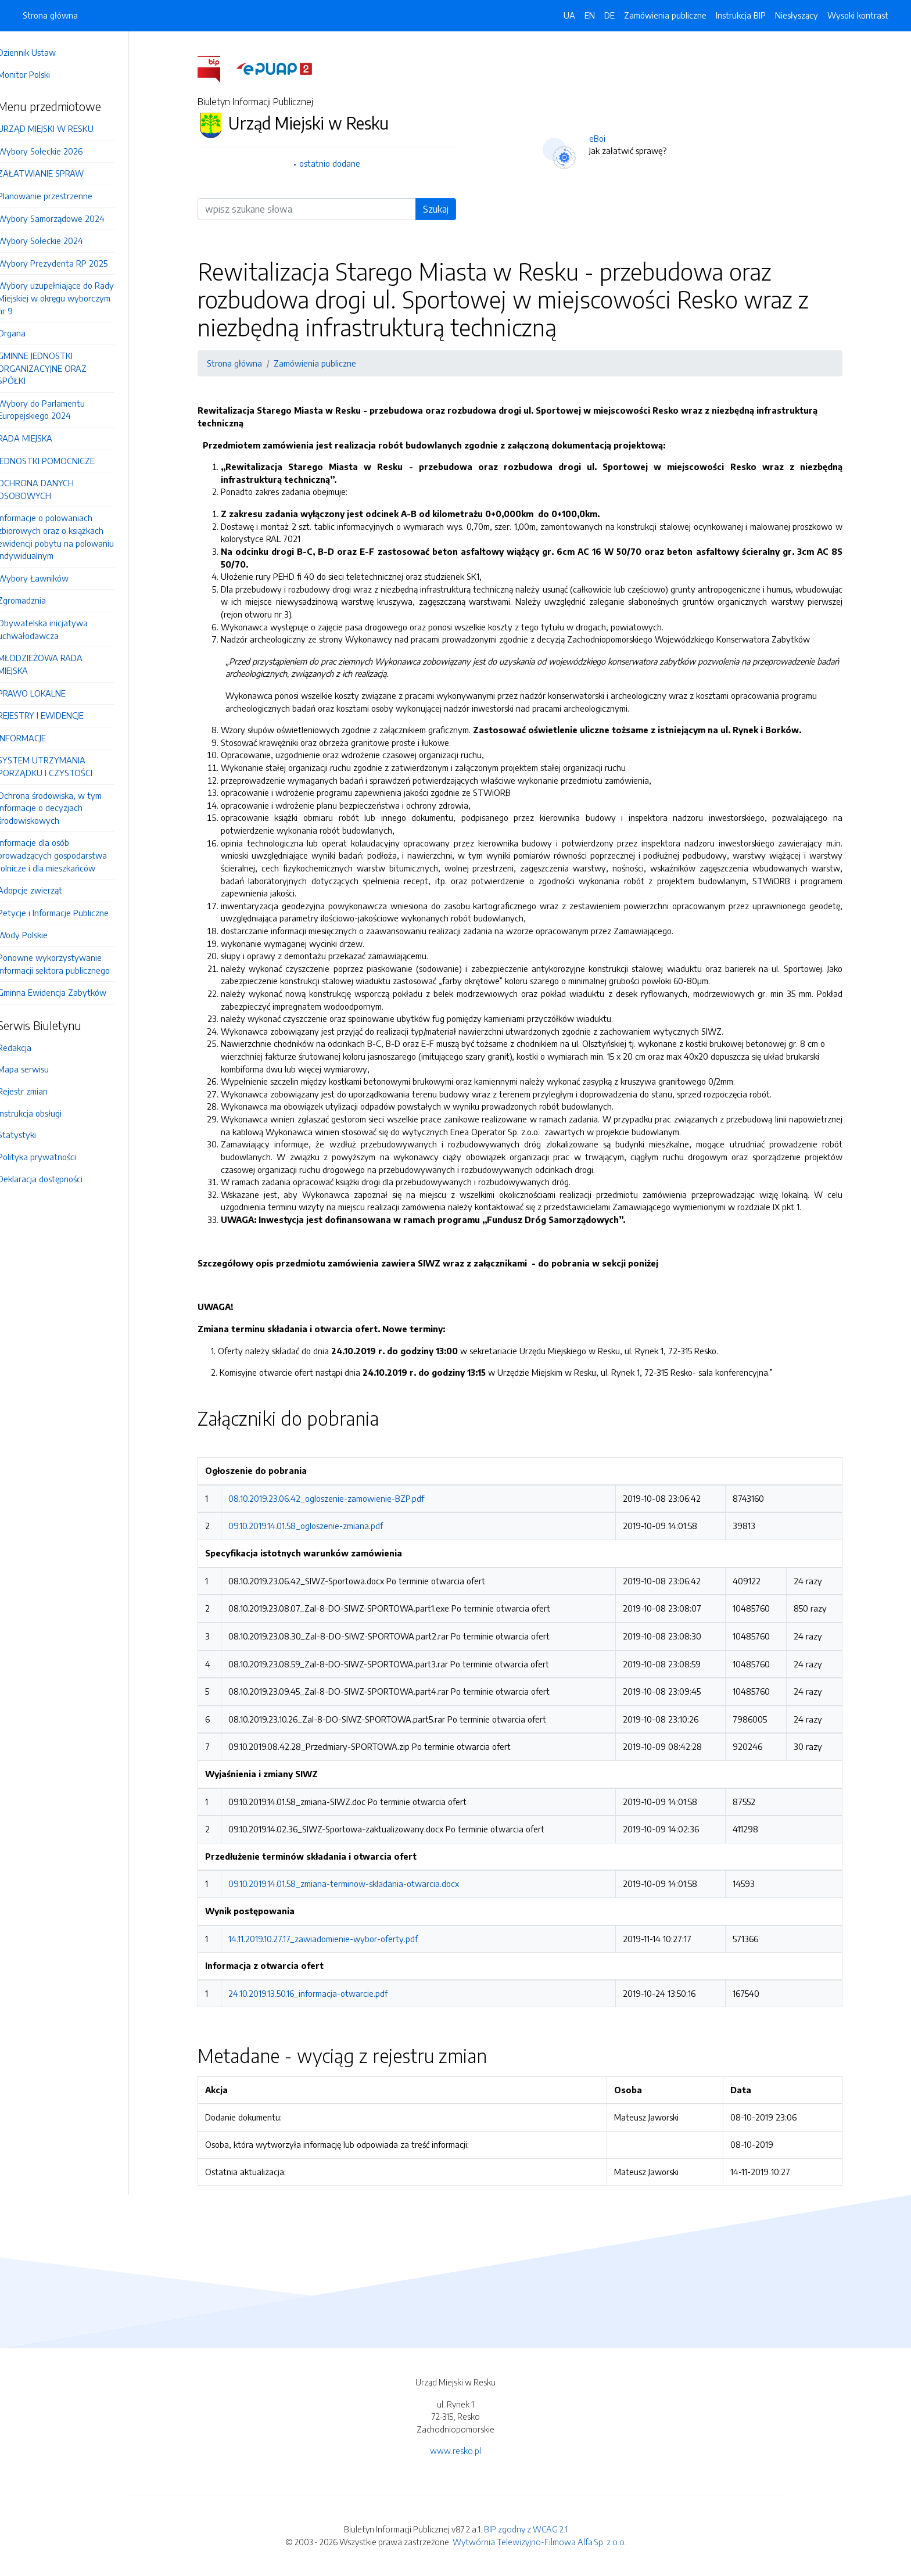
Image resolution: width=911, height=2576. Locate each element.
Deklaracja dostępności (56, 1179)
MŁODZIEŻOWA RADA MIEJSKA (56, 664)
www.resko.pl (455, 2450)
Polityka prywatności (53, 1156)
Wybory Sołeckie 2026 (56, 151)
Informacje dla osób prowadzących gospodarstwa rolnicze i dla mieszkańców (68, 855)
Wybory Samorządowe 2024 (67, 218)
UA (569, 15)
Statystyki (33, 1134)
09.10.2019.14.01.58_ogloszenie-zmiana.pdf (313, 1525)
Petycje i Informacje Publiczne (69, 912)
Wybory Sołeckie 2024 (56, 240)
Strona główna (50, 15)
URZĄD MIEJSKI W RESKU (62, 128)
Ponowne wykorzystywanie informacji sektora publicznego (70, 963)
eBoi (605, 138)
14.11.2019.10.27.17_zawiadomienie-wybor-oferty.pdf (331, 1938)
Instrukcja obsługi (46, 1113)
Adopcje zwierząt (46, 890)
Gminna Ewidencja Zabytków (68, 992)
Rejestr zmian (39, 1091)
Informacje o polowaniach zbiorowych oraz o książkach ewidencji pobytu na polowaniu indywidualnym (72, 536)
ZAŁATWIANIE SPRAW (57, 173)
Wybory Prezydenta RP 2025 (69, 263)
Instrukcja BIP (741, 15)
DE (609, 15)
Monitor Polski (40, 74)
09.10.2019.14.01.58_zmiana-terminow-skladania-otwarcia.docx (351, 1883)
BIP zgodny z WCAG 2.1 (526, 2529)
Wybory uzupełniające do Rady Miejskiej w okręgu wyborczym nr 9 (72, 297)
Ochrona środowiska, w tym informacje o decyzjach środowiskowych (66, 808)
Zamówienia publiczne (665, 15)
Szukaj (444, 209)
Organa (28, 333)
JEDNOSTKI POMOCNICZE (62, 460)
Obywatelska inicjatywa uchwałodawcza (59, 629)
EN (589, 15)
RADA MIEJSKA (41, 438)
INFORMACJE (38, 738)
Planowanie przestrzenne (61, 196)
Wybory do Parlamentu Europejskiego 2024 (57, 409)
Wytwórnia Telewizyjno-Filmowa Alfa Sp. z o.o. (539, 2541)
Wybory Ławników (49, 578)
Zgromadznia (38, 600)
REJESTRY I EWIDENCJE (57, 715)
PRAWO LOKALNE (48, 693)
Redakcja (31, 1047)
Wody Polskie (39, 935)
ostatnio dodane (337, 163)
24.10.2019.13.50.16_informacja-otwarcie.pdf (316, 1993)
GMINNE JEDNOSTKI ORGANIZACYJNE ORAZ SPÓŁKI (58, 368)
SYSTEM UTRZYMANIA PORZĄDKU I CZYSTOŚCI (61, 766)
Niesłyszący (796, 15)
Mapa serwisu (39, 1069)
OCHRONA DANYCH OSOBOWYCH (52, 489)
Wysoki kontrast (857, 15)
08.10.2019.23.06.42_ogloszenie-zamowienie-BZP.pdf (334, 1498)
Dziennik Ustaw (43, 52)
